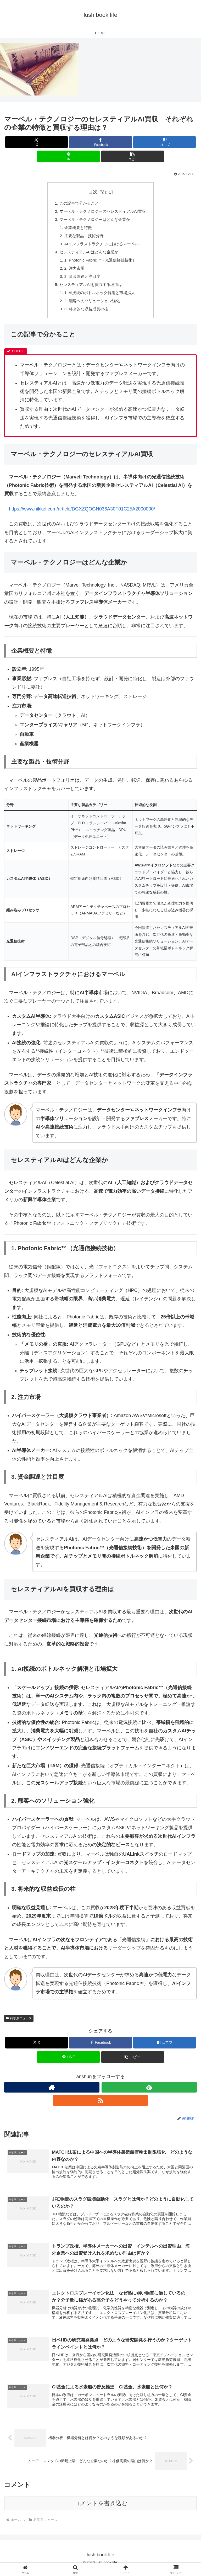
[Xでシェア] (36, 142)
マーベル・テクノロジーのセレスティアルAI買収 (102, 212)
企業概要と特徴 (76, 229)
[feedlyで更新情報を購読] (149, 2093)
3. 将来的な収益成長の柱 (85, 314)
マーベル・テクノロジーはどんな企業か (94, 220)
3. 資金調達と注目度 (81, 280)
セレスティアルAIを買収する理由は (90, 288)
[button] (132, 156)
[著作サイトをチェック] (51, 2093)
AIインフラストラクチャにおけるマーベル (101, 246)
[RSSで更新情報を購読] (100, 2106)
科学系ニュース (19, 2023)
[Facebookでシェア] (100, 142)
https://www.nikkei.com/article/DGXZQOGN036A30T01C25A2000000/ (82, 514)
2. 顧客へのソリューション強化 (91, 305)
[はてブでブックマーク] (164, 142)
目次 (93, 191)
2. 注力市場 (72, 271)
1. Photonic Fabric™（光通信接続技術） (100, 262)
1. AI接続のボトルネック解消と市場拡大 (99, 297)
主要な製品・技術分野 (83, 237)
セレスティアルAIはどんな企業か (88, 254)
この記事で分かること (77, 203)
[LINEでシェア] (68, 156)
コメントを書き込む (100, 2509)
